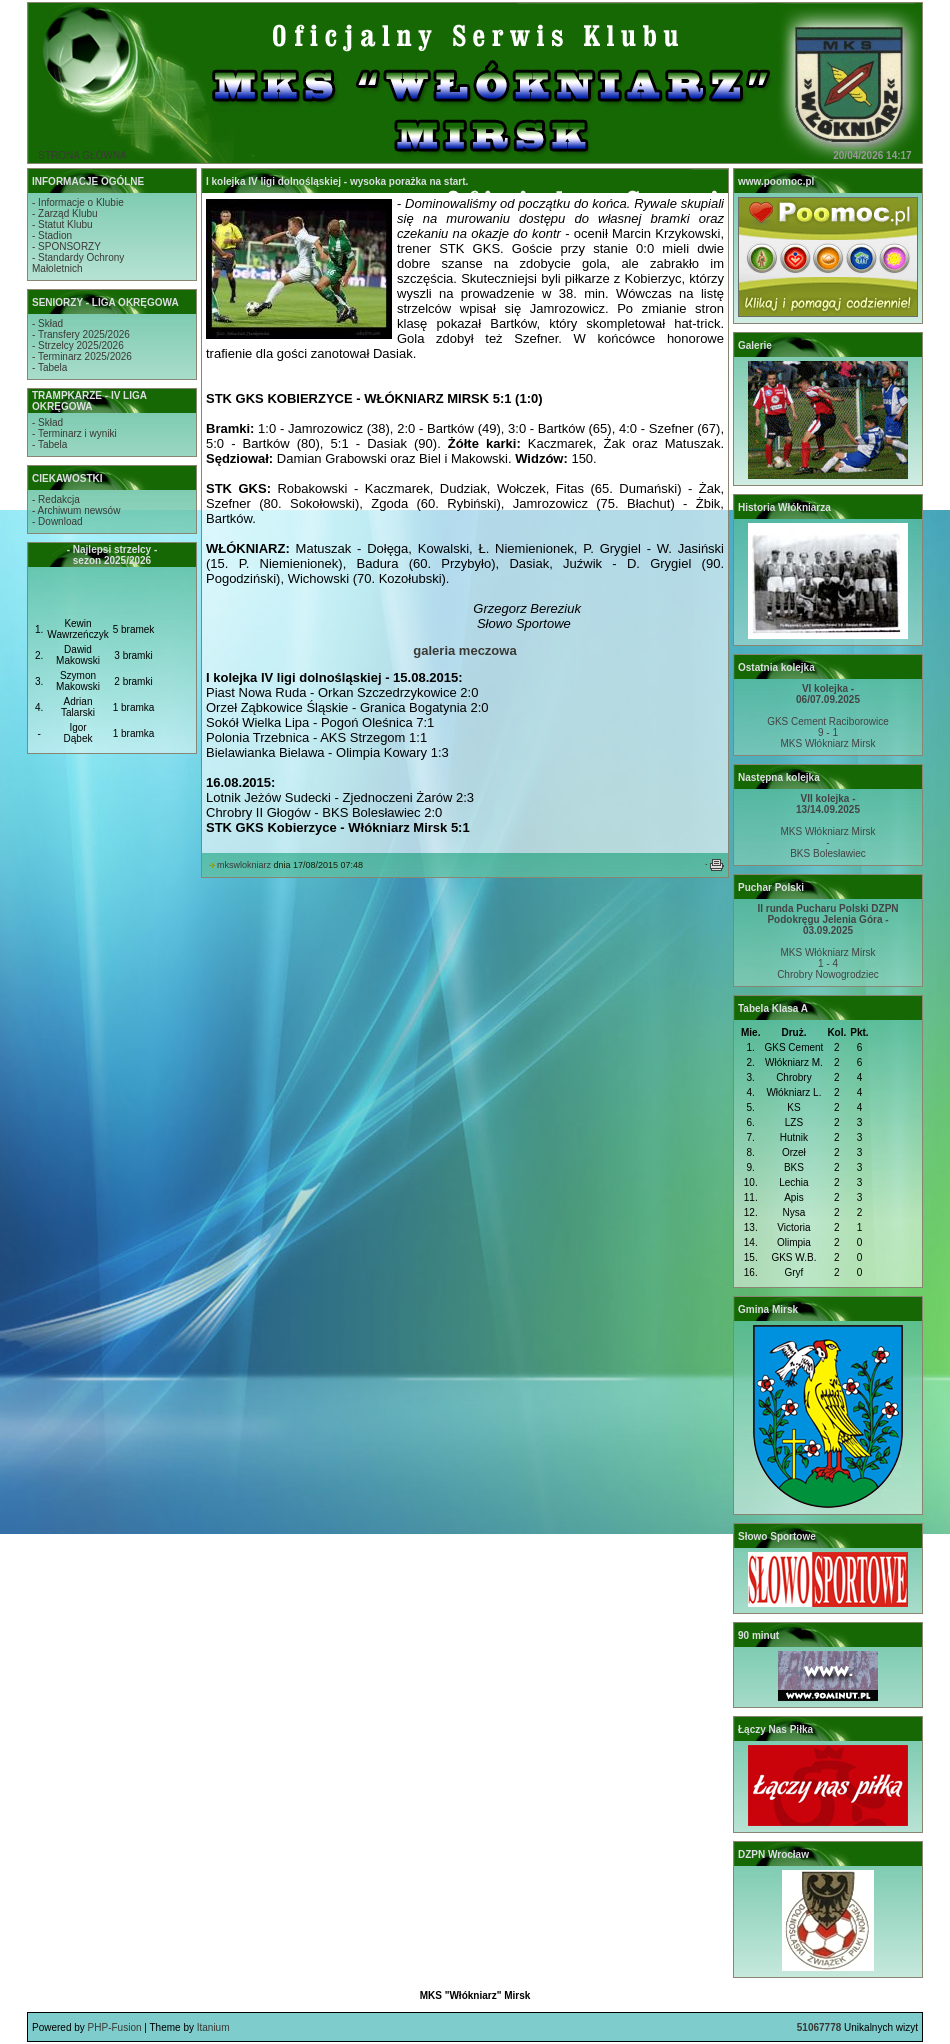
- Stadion (52, 235)
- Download (57, 521)
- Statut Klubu (62, 224)
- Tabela (49, 367)
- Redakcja (56, 499)
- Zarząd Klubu (65, 213)
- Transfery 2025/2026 (81, 334)
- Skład (47, 323)
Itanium (213, 2027)
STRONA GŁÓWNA (82, 155)
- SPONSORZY (66, 246)
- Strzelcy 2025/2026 (78, 345)
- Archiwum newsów (76, 510)
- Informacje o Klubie (78, 202)
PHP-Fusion (115, 2027)
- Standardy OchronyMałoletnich (78, 263)
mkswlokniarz (244, 865)
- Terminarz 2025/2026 (82, 356)
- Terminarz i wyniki (74, 433)
